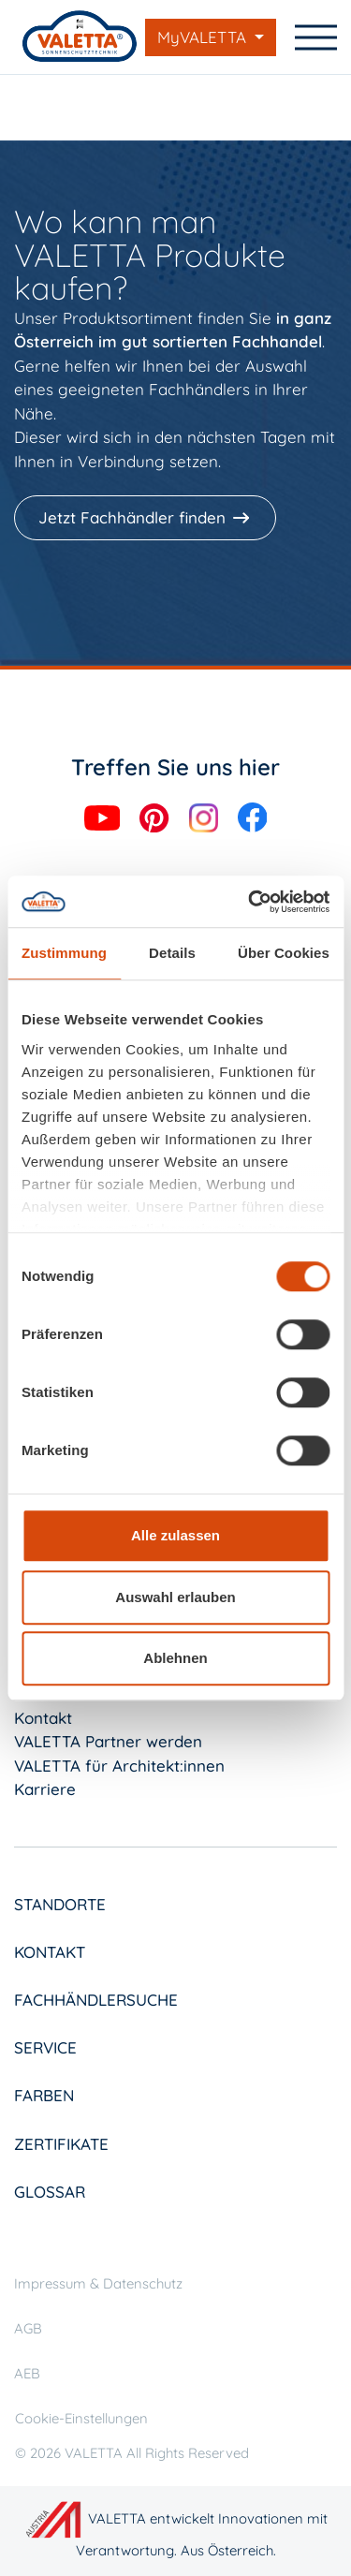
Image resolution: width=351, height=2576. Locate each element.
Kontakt (43, 1718)
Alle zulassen (175, 1535)
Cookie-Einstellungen (81, 2418)
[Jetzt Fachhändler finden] (147, 518)
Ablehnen (175, 1658)
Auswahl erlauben (175, 1597)
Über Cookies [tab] (283, 953)
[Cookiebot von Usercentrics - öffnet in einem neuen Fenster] (249, 902)
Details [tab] (172, 953)
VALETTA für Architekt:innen (119, 1765)
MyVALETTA (204, 37)
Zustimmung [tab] (64, 953)
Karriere (45, 1789)
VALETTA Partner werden (108, 1741)
